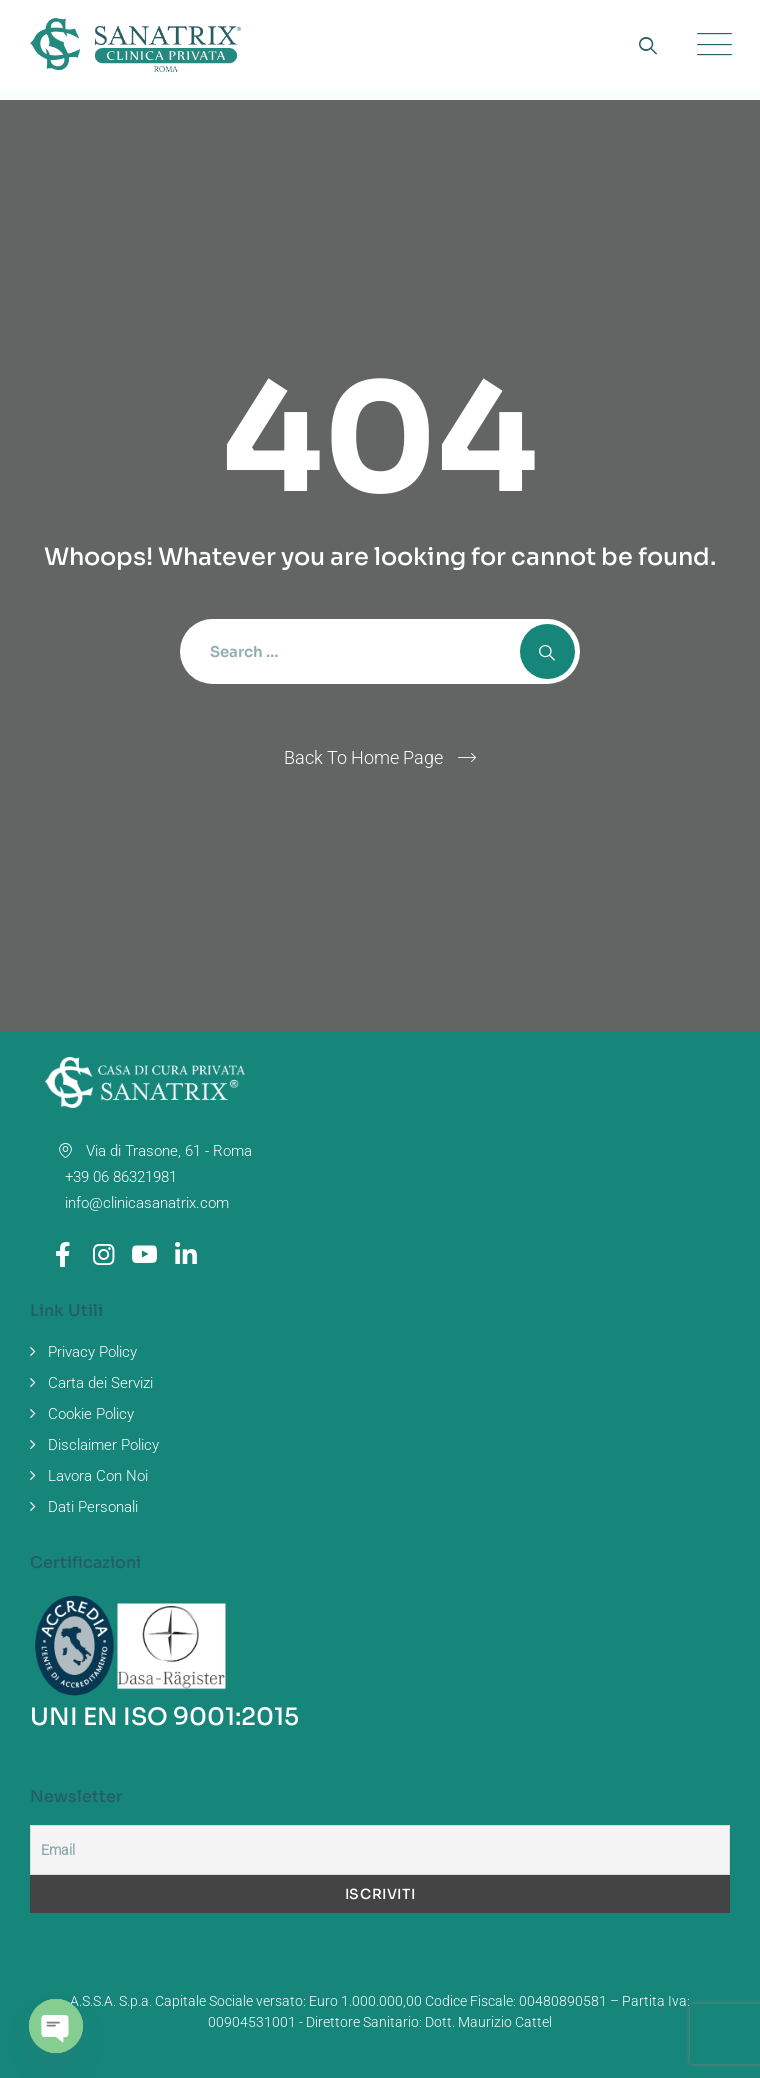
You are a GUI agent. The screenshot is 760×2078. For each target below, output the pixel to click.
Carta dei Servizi (100, 1383)
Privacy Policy (92, 1352)
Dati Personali (93, 1507)
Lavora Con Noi (98, 1476)
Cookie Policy (91, 1414)
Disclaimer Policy (103, 1445)
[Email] (380, 1850)
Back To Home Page (363, 757)
